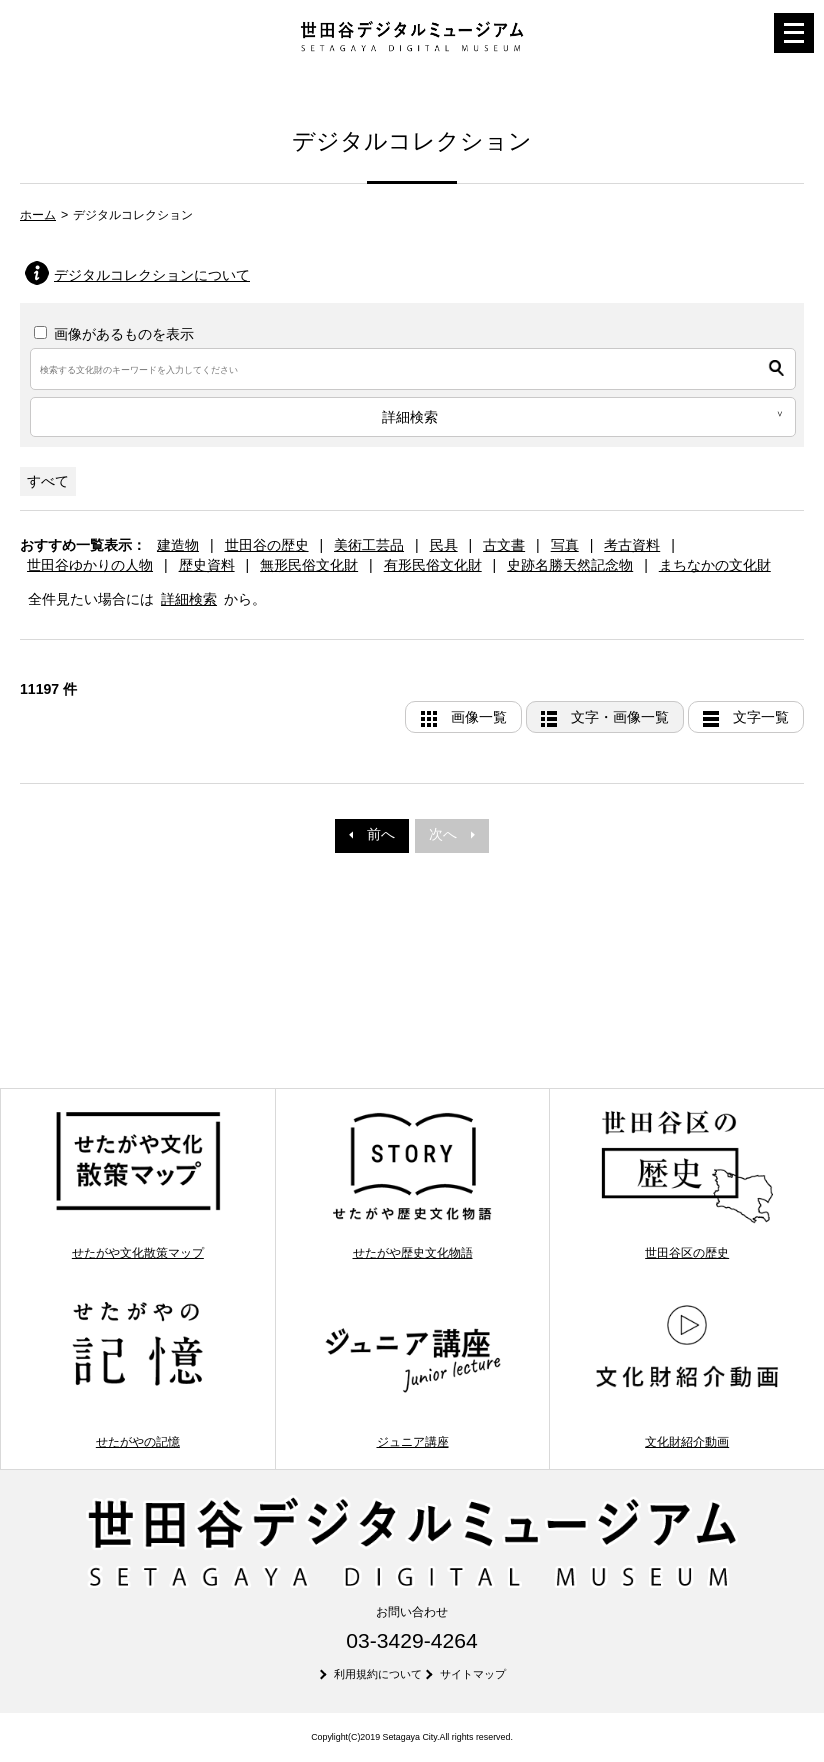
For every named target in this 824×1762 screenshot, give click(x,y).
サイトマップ (473, 1674)
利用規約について (378, 1674)
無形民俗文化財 (309, 565)
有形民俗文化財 (433, 565)
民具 (444, 545)
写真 (565, 545)
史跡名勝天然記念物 (570, 565)
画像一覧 (479, 717)
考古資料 (632, 545)
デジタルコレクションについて (152, 275)
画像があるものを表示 (114, 334)
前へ (372, 834)
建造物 (178, 545)
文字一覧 (761, 717)
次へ (452, 834)
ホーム (38, 215)
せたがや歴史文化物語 (413, 1184)
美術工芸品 (369, 545)
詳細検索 (189, 599)
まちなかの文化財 (715, 565)
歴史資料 (207, 565)
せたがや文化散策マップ (138, 1184)
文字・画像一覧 (620, 717)
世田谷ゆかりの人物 (90, 565)
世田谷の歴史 (267, 545)
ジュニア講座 (413, 1374)
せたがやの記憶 (138, 1374)
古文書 (504, 545)
